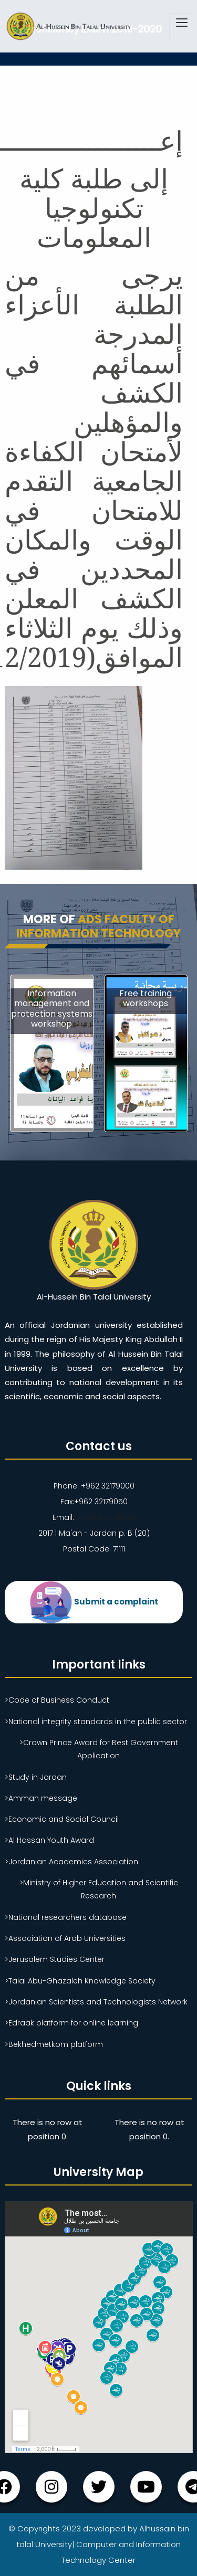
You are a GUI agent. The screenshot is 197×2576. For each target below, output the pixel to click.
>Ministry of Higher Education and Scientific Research (98, 1889)
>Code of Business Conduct (57, 1700)
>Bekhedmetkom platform (54, 2044)
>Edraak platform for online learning (71, 2023)
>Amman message (41, 1798)
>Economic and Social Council (62, 1819)
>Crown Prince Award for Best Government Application (98, 1749)
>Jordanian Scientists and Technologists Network (96, 2002)
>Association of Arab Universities (65, 1938)
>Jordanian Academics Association (71, 1861)
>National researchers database (66, 1917)
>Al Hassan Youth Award (49, 1840)
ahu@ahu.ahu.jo (105, 1517)
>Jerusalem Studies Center (55, 1959)
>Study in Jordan (36, 1777)
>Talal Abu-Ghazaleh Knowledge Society (80, 1981)
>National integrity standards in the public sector (96, 1721)
